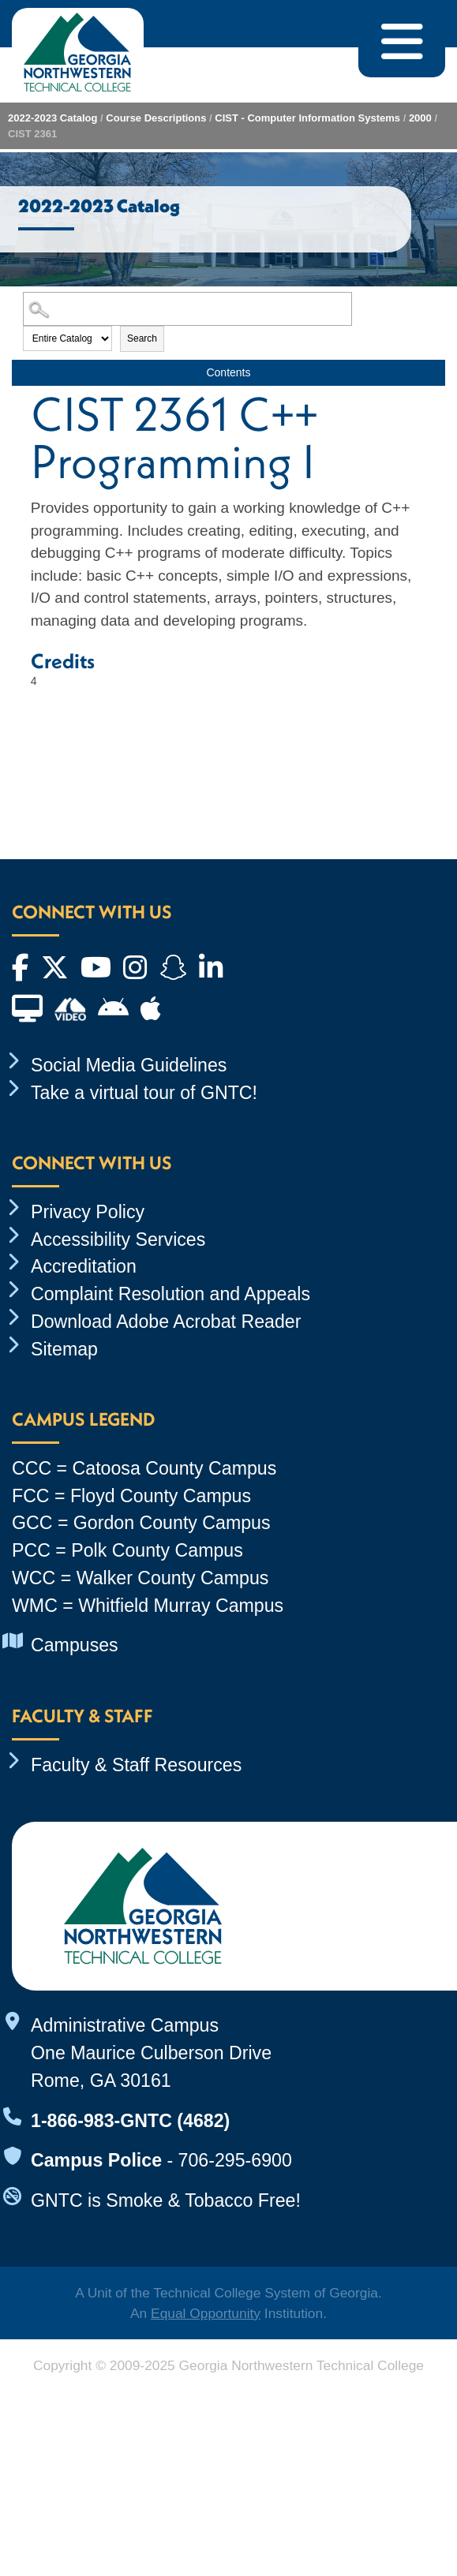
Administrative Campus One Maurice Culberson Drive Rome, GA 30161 (151, 2052)
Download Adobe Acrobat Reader (166, 1321)
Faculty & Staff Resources (136, 1765)
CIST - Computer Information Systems (307, 118)
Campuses (74, 1645)
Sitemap (64, 1349)
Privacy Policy (87, 1212)
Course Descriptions (156, 118)
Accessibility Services (118, 1239)
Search (142, 338)
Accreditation (84, 1266)
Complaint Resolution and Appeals (170, 1294)
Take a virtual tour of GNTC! (144, 1092)
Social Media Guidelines (129, 1065)
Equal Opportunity (205, 2313)
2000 (420, 118)
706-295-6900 (235, 2160)
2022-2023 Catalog (52, 118)
